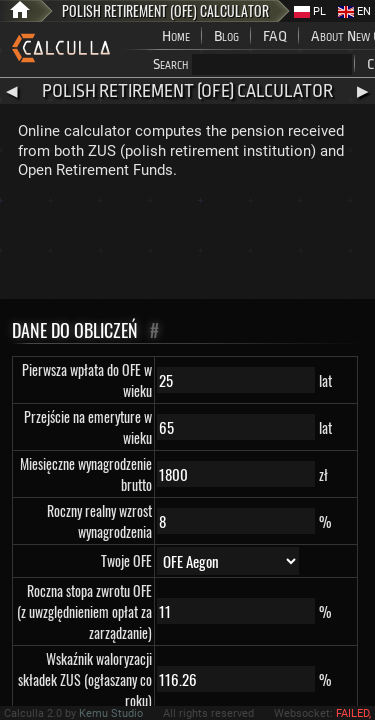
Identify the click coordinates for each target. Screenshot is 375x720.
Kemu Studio (111, 713)
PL (310, 11)
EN (354, 11)
